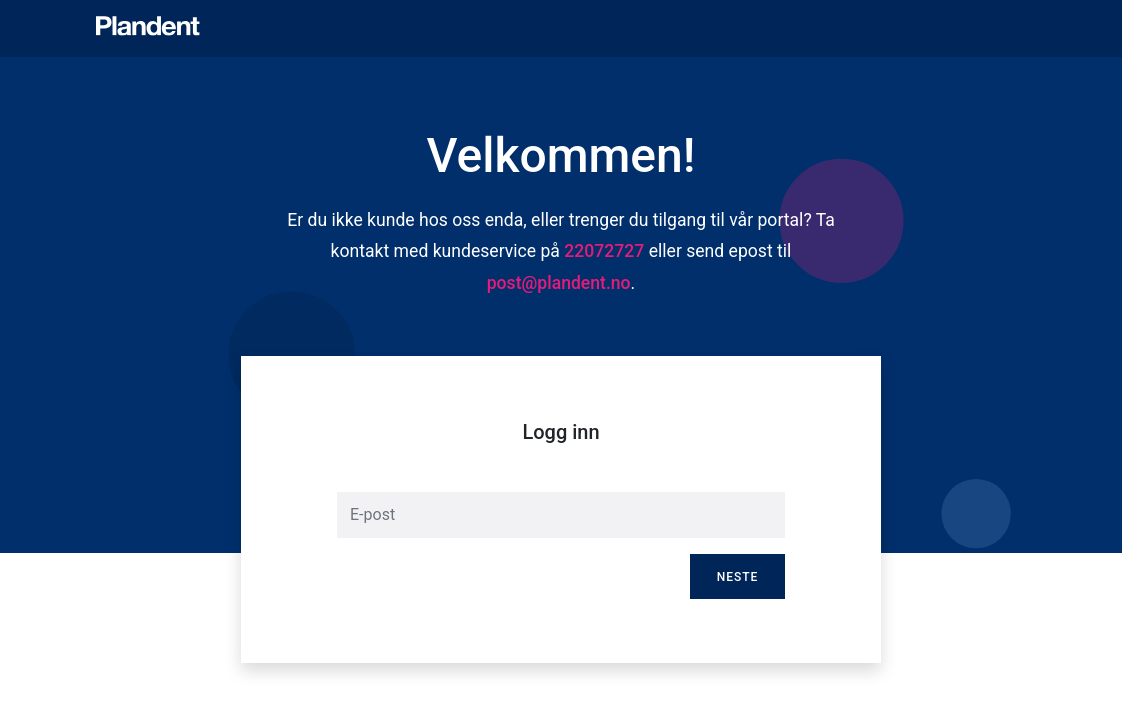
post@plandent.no (559, 283)
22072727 (604, 251)
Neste (738, 577)
